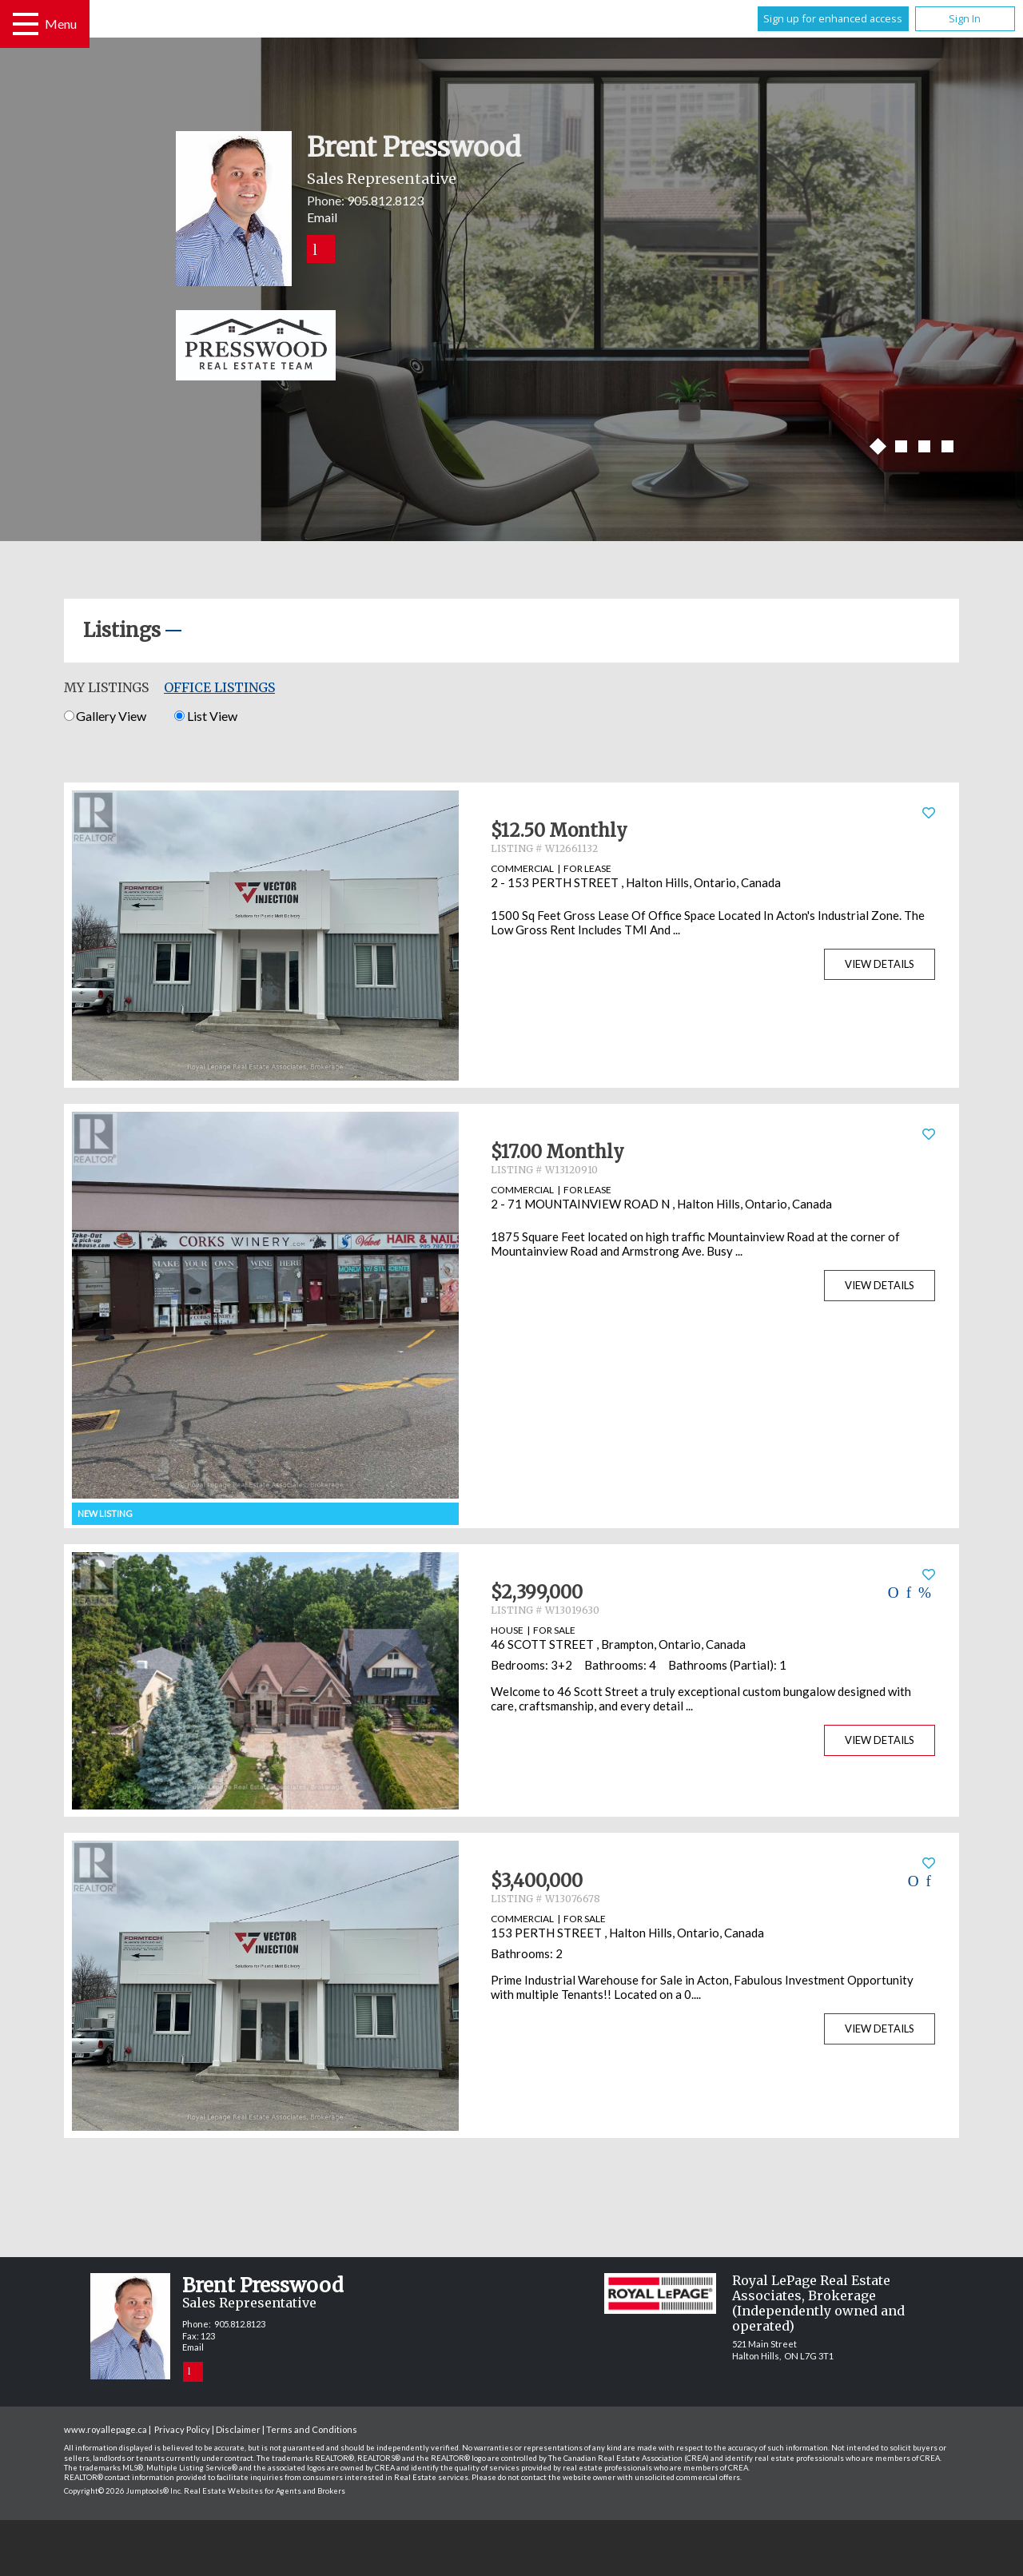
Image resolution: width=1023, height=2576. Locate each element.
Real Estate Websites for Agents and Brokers (264, 2490)
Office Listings (219, 687)
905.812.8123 (385, 200)
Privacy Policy (182, 2429)
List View (205, 715)
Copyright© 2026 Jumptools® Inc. (123, 2490)
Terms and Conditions (311, 2429)
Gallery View (105, 715)
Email (322, 217)
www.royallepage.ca (105, 2429)
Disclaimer (238, 2429)
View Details (879, 964)
